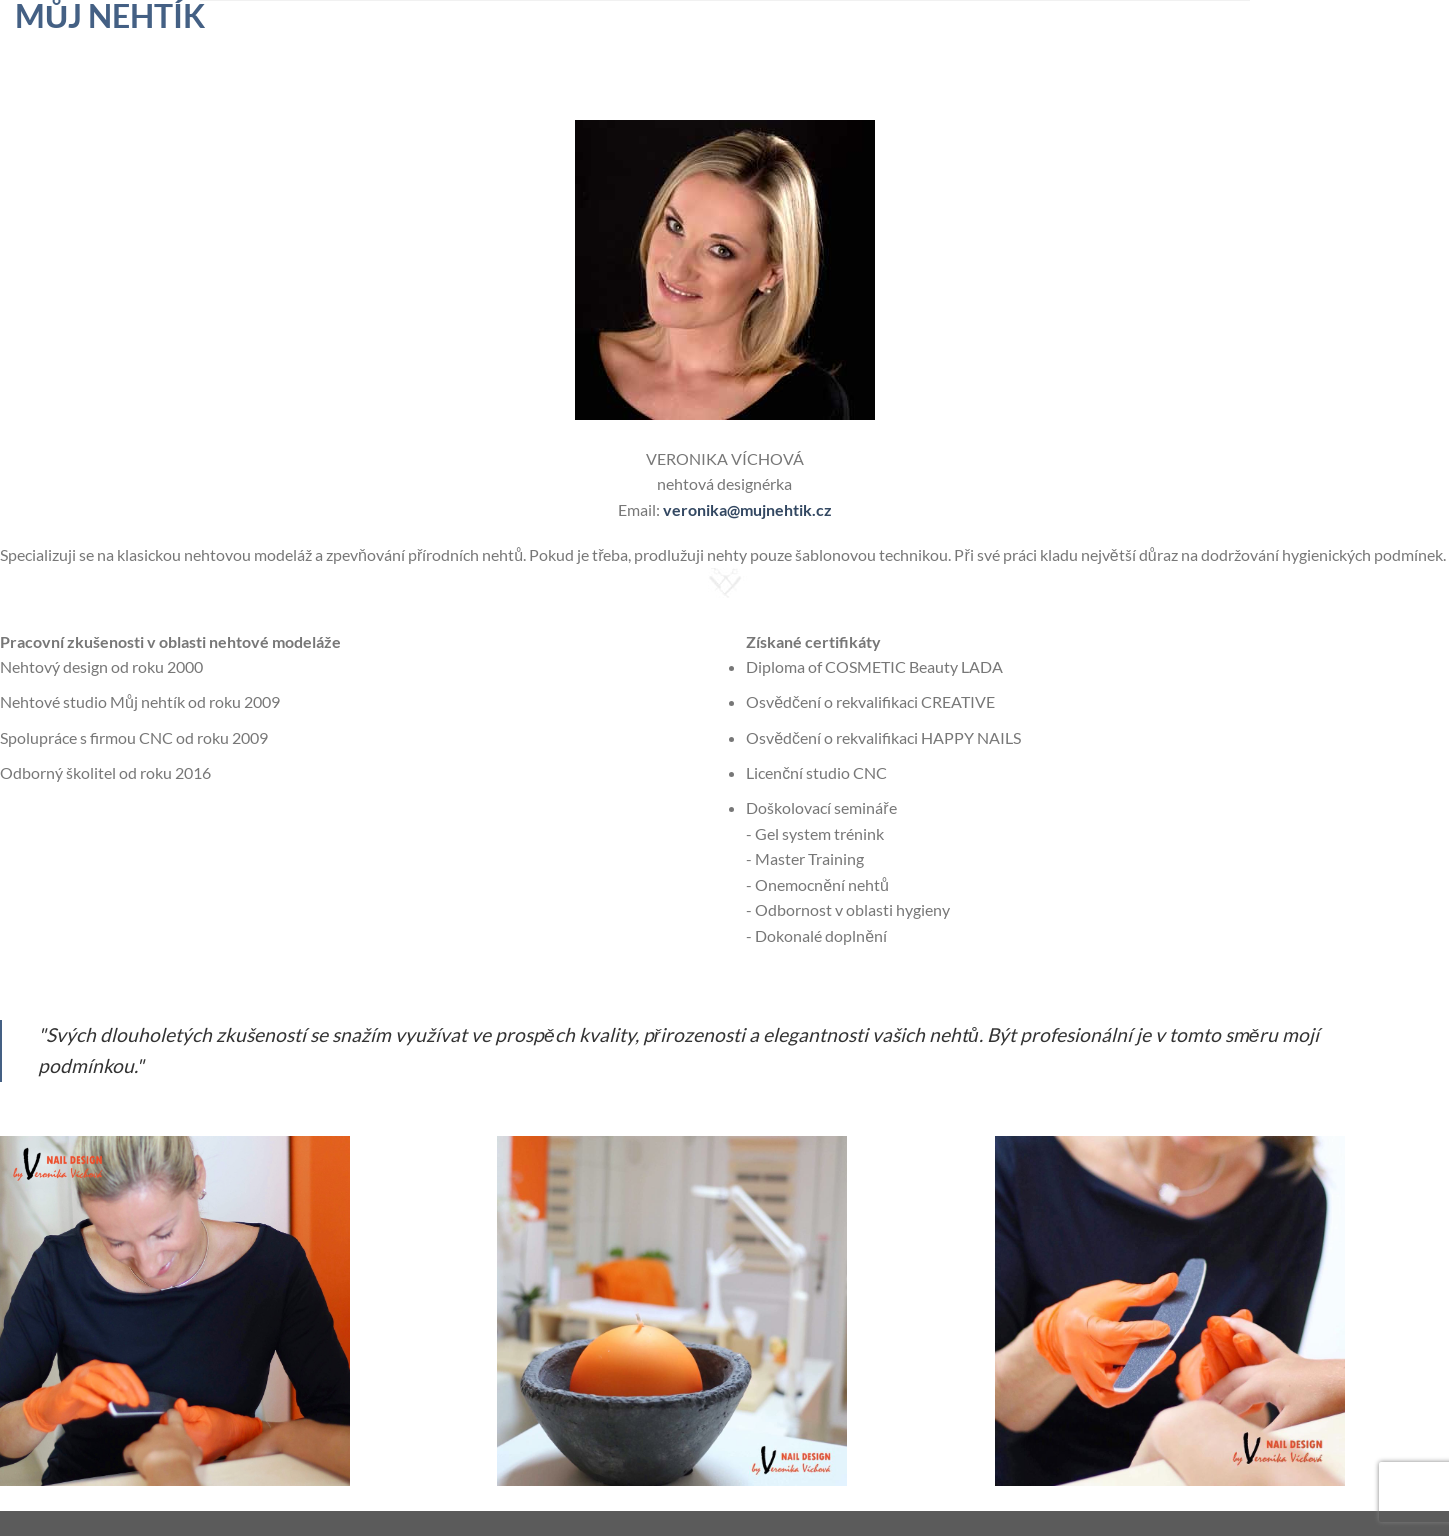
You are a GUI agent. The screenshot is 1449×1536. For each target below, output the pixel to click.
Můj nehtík (110, 16)
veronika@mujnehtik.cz (747, 509)
